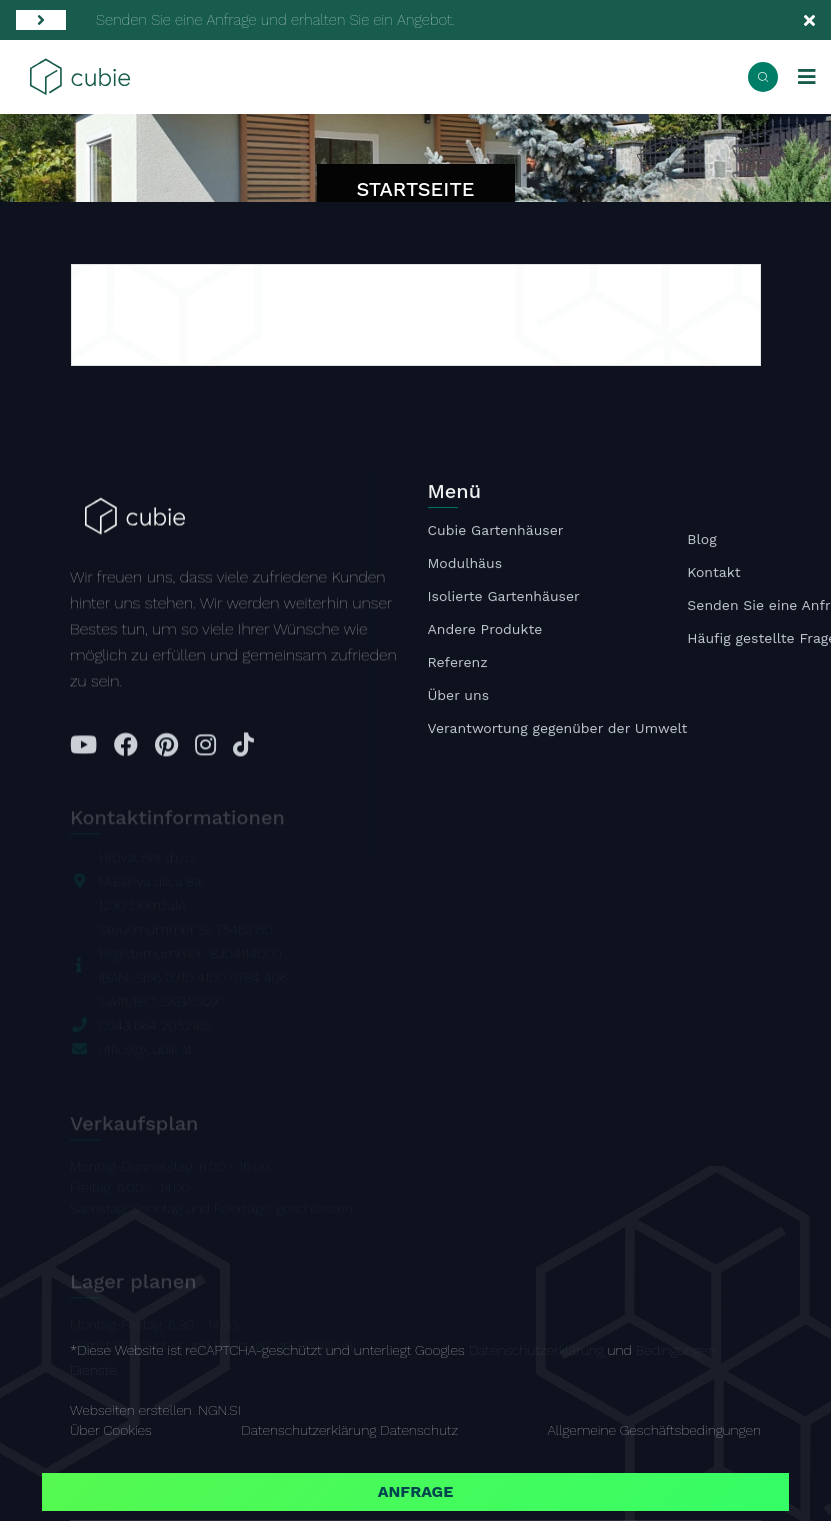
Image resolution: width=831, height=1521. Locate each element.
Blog (701, 541)
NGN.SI (219, 1410)
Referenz (458, 664)
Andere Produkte (485, 631)
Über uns (459, 697)
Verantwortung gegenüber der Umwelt (558, 730)
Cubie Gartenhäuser (496, 532)
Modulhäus (465, 565)
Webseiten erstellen (131, 1410)
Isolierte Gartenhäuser (504, 598)
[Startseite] (80, 75)
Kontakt (713, 574)
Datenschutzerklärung (536, 1350)
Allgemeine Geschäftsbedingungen (654, 1430)
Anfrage (416, 1492)
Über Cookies (111, 1430)
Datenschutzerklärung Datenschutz (349, 1430)
